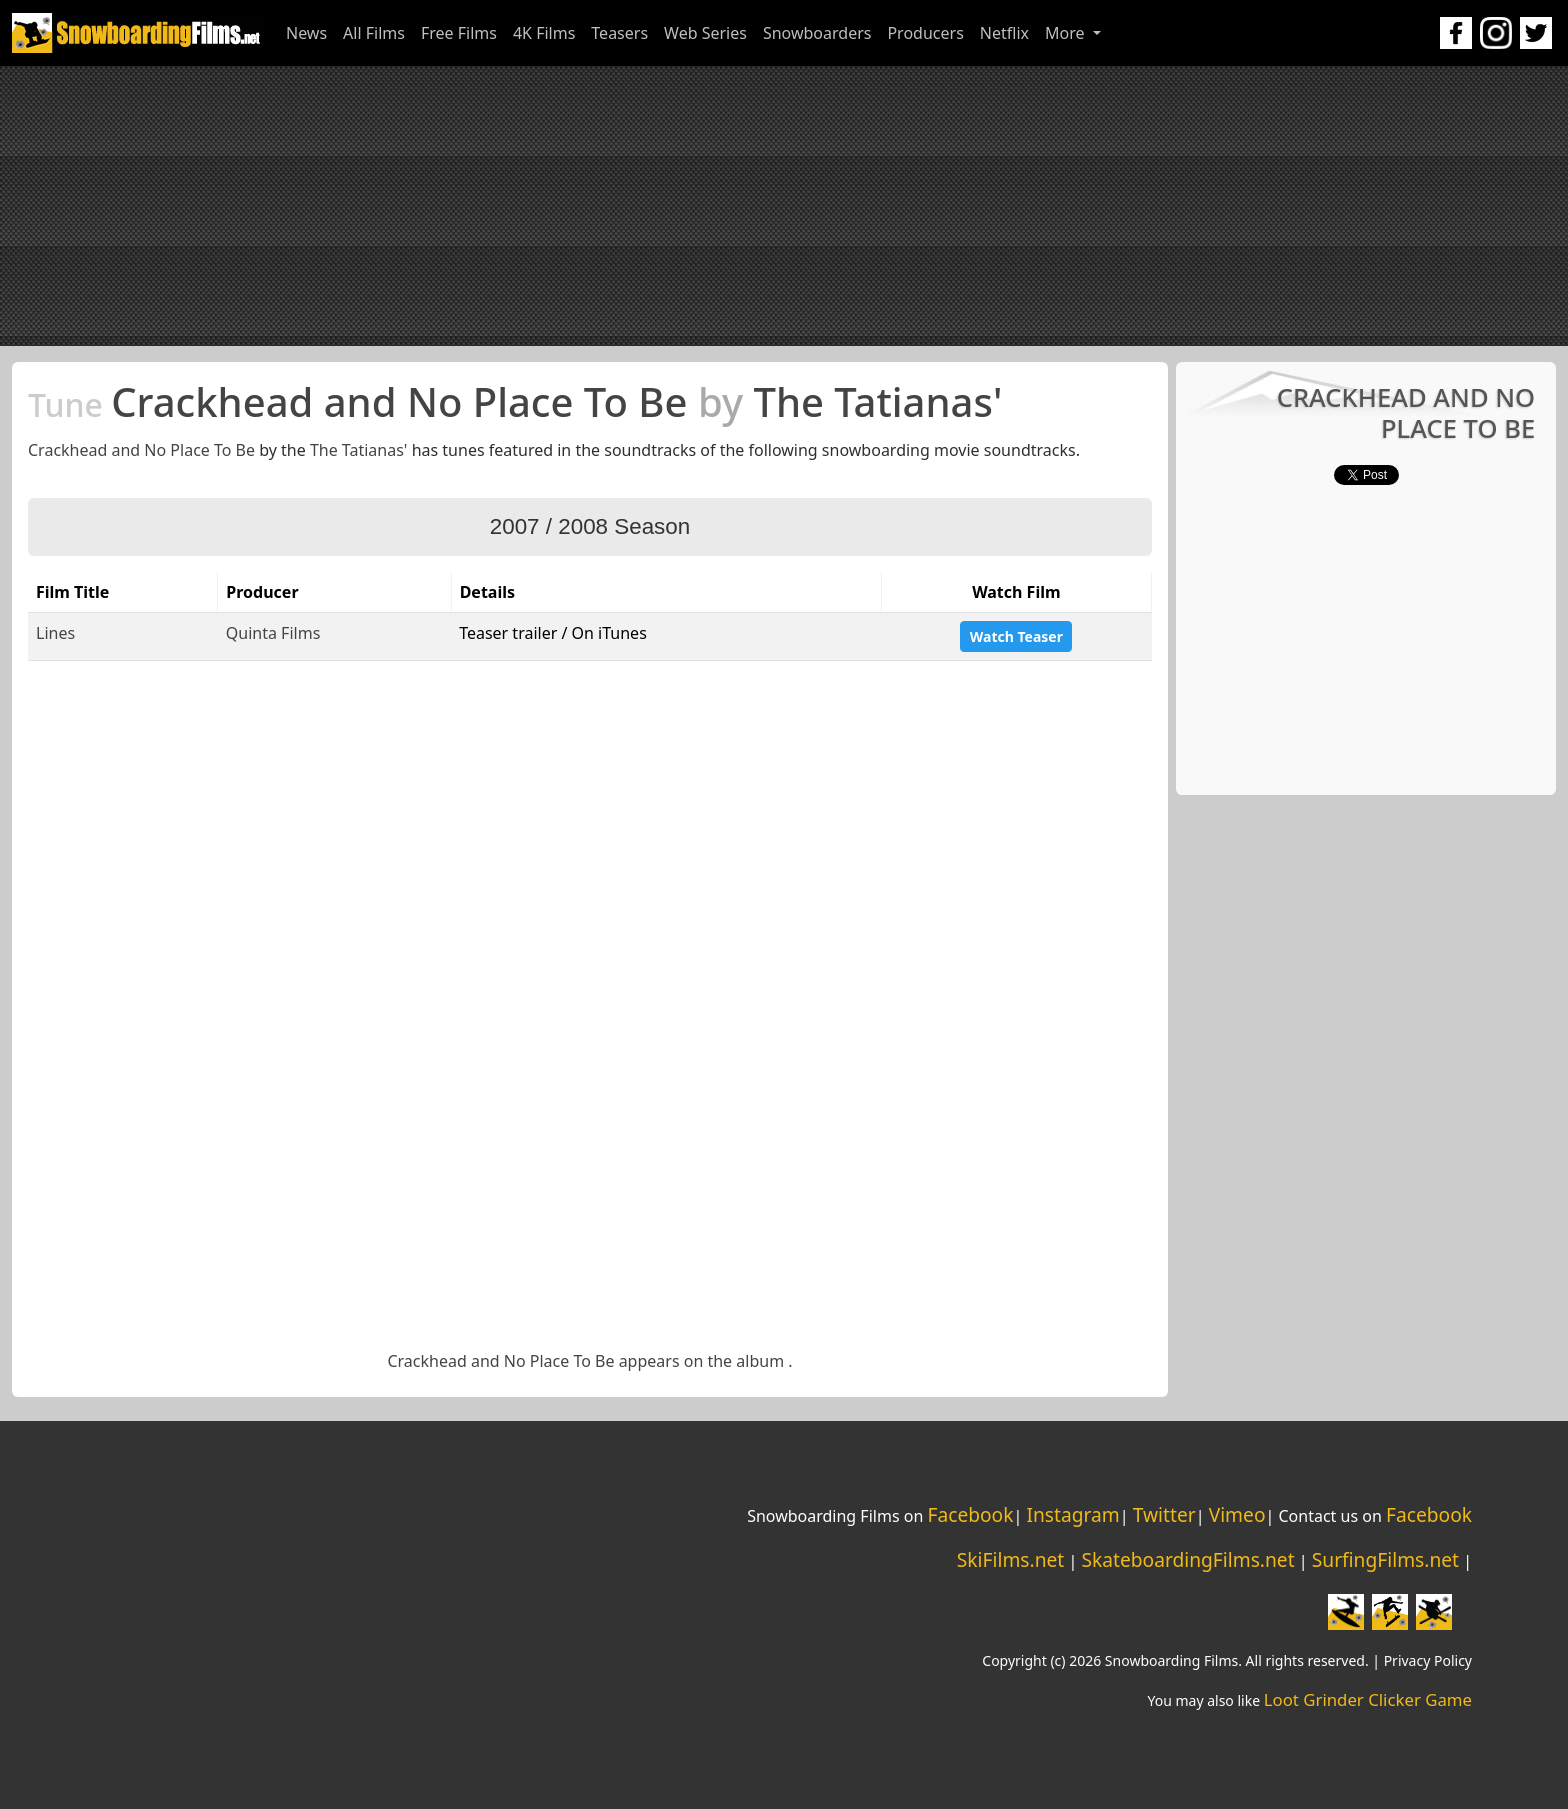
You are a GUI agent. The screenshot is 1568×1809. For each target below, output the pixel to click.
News (306, 33)
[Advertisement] (784, 206)
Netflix (1004, 33)
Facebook (970, 1514)
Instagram (1072, 1514)
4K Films (544, 33)
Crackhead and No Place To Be (141, 450)
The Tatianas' (359, 450)
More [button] (1067, 33)
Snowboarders (817, 33)
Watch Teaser (1016, 636)
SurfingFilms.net (1385, 1559)
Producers (925, 33)
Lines (55, 633)
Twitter (1164, 1514)
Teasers (619, 33)
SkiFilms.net (1010, 1559)
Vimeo (1237, 1514)
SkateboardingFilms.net (1187, 1559)
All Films (374, 33)
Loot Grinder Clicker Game (1368, 1699)
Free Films (459, 33)
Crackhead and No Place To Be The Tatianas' (515, 401)
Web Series (705, 33)
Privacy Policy (1428, 1660)
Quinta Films (273, 633)
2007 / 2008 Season (590, 526)
